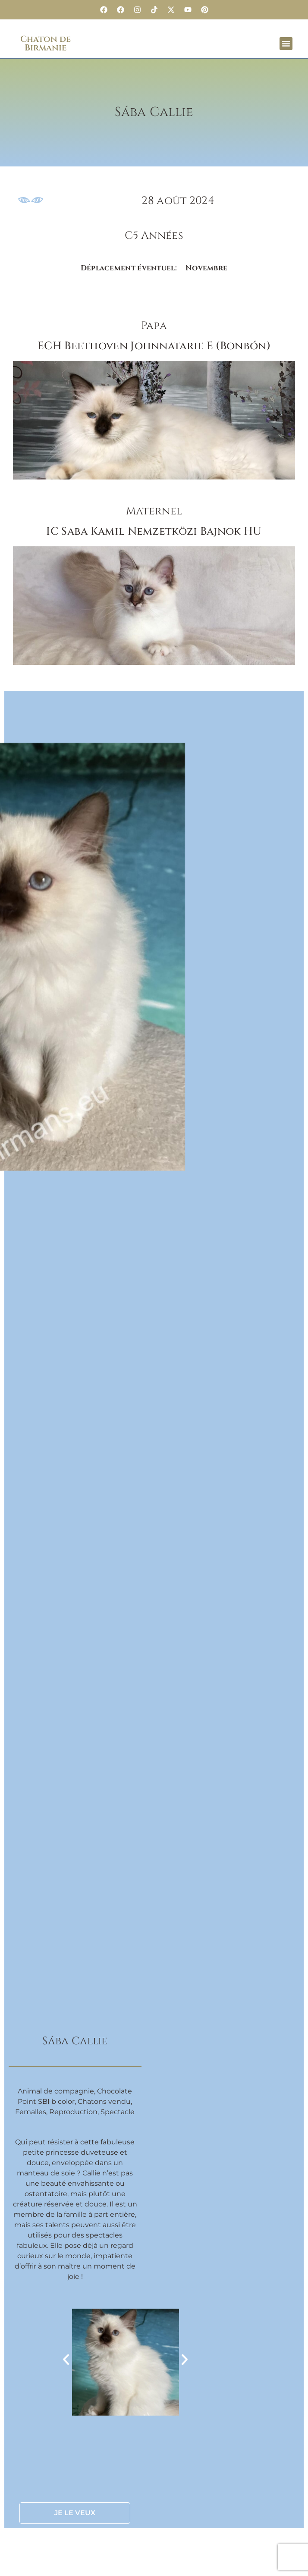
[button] (286, 43)
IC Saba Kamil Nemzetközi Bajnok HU (153, 531)
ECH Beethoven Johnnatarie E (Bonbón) (154, 346)
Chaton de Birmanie (45, 43)
